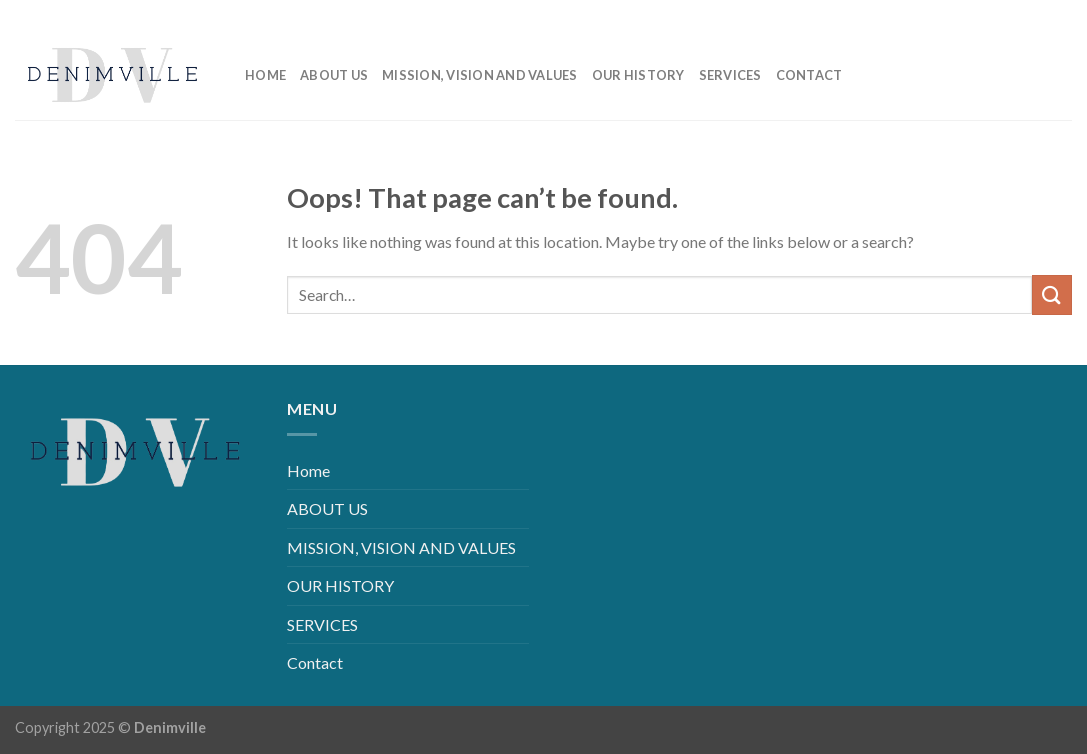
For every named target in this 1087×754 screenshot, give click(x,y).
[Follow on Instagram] (992, 14)
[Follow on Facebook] (960, 14)
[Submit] (1052, 294)
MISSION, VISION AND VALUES (480, 75)
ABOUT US (334, 75)
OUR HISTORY (638, 75)
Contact (809, 75)
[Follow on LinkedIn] (1024, 14)
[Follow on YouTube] (1056, 14)
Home (265, 75)
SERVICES (730, 75)
